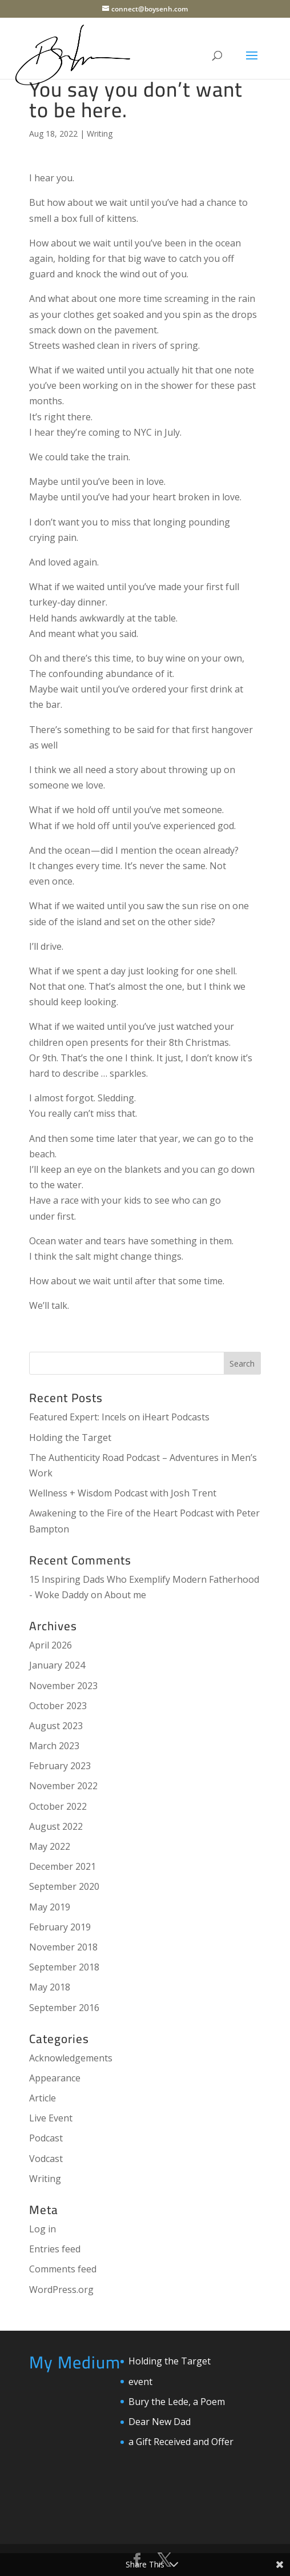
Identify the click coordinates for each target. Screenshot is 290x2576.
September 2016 (64, 2007)
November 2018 (63, 1947)
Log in (42, 2229)
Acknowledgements (70, 2058)
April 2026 (50, 1645)
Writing (99, 133)
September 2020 (64, 1886)
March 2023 (54, 1745)
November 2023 (63, 1685)
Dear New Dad (159, 2421)
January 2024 (57, 1665)
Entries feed (54, 2249)
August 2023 (56, 1725)
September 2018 (64, 1967)
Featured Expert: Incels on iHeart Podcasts (119, 1417)
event (140, 2381)
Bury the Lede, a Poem (176, 2401)
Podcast (46, 2138)
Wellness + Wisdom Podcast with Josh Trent (122, 1493)
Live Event (50, 2118)
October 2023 (58, 1705)
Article (42, 2098)
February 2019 (60, 1927)
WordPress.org (61, 2289)
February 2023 (60, 1765)
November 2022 (63, 1785)
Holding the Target (70, 1437)
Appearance (54, 2078)
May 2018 (49, 1987)
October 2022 (58, 1806)
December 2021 (62, 1866)
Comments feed (62, 2269)
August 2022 (56, 1826)
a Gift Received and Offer (180, 2441)
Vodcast (46, 2158)
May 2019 (49, 1907)
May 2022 (49, 1846)
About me (125, 1594)
